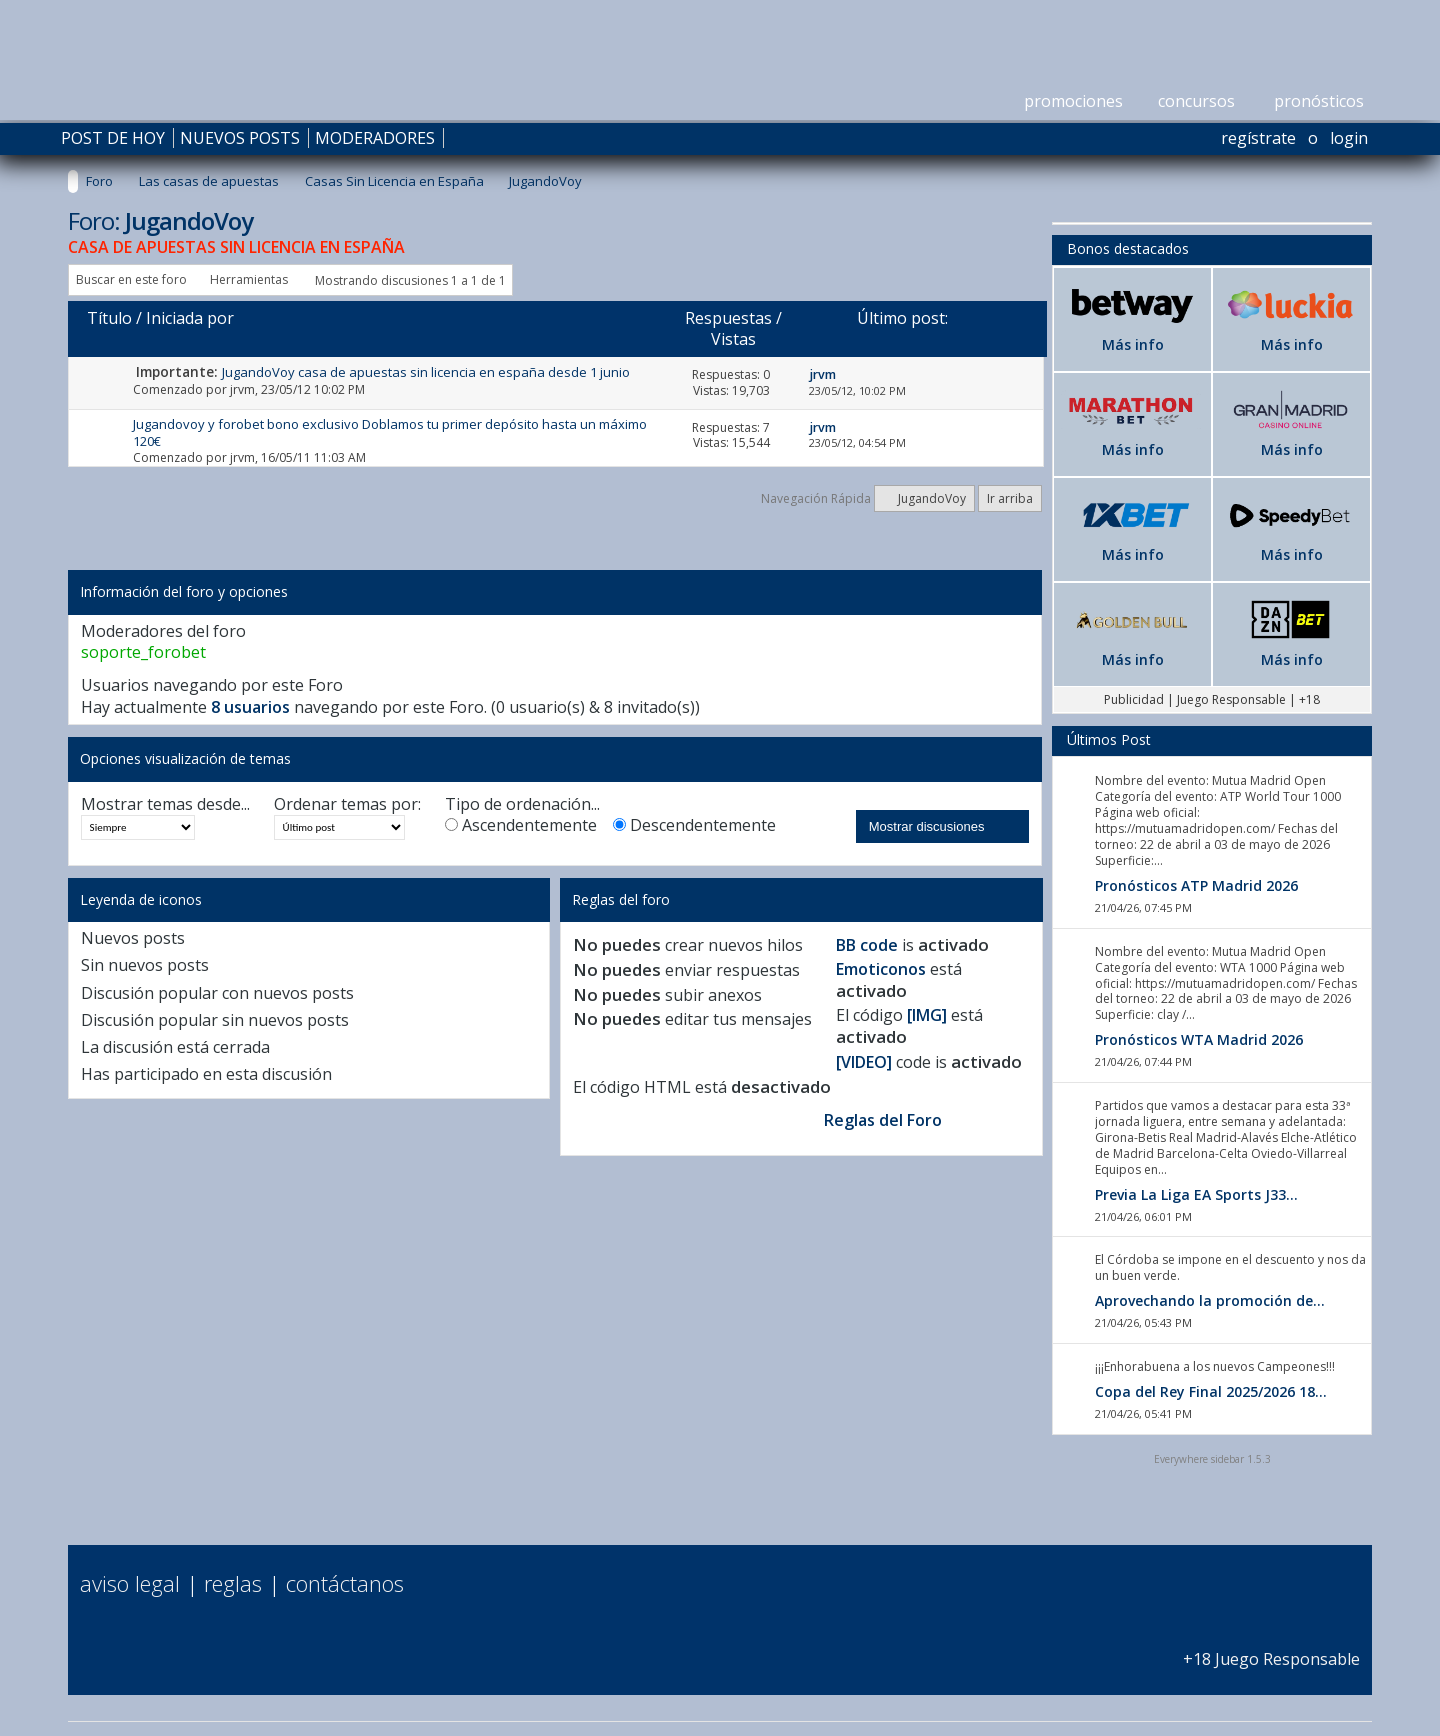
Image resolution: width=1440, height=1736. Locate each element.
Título (109, 318)
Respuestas (728, 318)
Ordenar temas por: (347, 804)
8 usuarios (250, 707)
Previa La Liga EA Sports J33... (1196, 1194)
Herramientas (249, 279)
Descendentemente (694, 825)
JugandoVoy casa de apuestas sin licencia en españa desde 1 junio (426, 372)
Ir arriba (1010, 498)
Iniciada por (190, 318)
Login (1349, 138)
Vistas (733, 339)
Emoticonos (881, 969)
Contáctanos (345, 1583)
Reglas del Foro (883, 1120)
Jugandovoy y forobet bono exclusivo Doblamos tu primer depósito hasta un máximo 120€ (390, 432)
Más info (1133, 344)
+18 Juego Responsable (1271, 1648)
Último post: (902, 318)
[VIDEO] (864, 1062)
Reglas (233, 1583)
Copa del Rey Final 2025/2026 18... (1211, 1391)
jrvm (242, 389)
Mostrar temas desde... (165, 804)
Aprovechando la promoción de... (1210, 1300)
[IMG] (927, 1015)
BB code (867, 945)
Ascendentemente (521, 825)
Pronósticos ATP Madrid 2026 (1196, 885)
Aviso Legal (130, 1583)
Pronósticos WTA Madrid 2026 (1199, 1039)
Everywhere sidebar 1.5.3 (1212, 1459)
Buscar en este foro (131, 279)
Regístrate (1258, 138)
